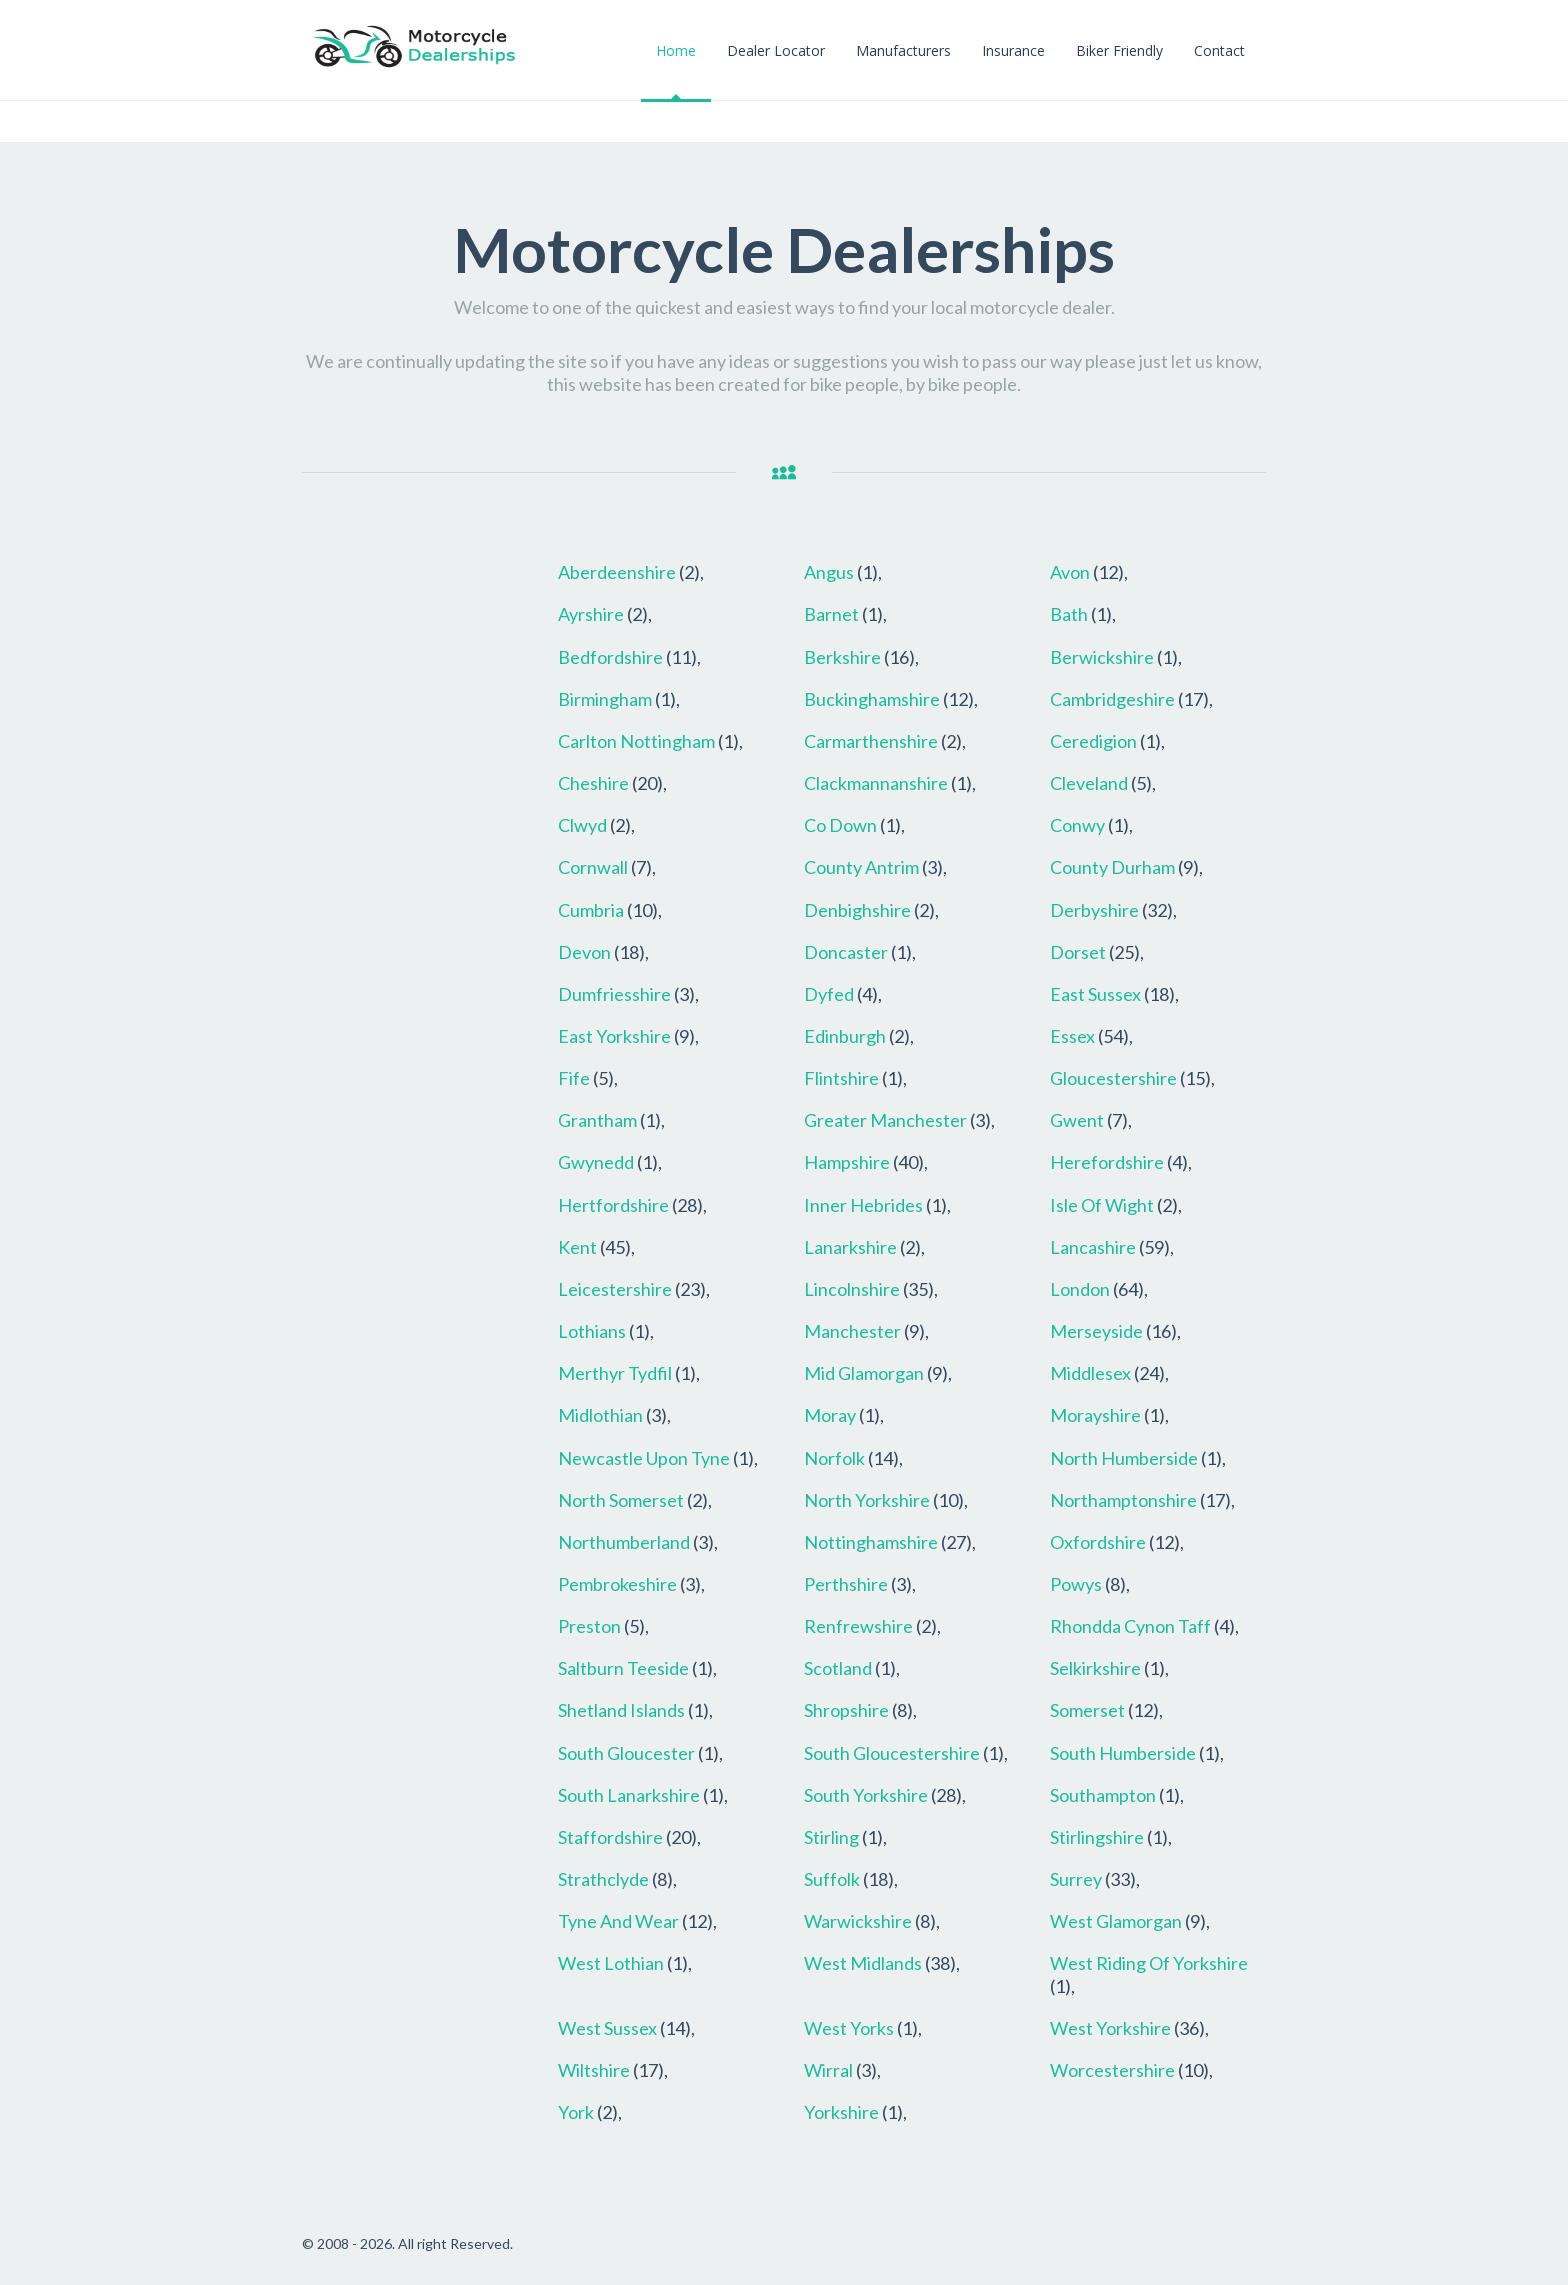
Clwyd (582, 825)
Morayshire (1095, 1415)
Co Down (840, 825)
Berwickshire (1102, 657)
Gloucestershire (1113, 1078)
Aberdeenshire (617, 572)
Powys (1076, 1584)
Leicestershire (615, 1289)
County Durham (1112, 867)
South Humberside (1123, 1753)
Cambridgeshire (1112, 699)
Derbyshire (1094, 910)
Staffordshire (610, 1837)
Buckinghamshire (872, 699)
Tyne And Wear (618, 1921)
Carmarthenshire (871, 741)
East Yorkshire (614, 1036)
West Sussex (607, 2028)
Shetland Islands (621, 1710)
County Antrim (861, 867)
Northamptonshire (1123, 1500)
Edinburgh (845, 1036)
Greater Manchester (885, 1120)
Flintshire (841, 1078)
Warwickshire (858, 1921)
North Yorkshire (867, 1500)
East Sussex (1095, 994)
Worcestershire (1112, 2070)
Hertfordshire (613, 1205)
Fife (574, 1078)
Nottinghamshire (871, 1542)
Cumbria (591, 910)
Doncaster (846, 952)
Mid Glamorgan (864, 1373)
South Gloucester (626, 1753)
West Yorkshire (1110, 2028)
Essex (1072, 1036)
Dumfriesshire (614, 994)
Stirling (831, 1837)
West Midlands (863, 1963)
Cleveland (1089, 783)
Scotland (838, 1668)
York (576, 2112)
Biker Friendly (1119, 50)
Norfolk (834, 1458)
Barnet (831, 614)
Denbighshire (857, 910)
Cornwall (593, 867)
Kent (577, 1247)
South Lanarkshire (629, 1795)
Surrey (1076, 1879)
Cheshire (593, 783)
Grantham (597, 1120)
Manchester (852, 1331)
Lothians (592, 1331)
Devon (584, 952)
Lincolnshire (852, 1289)
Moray (830, 1415)
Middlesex (1090, 1373)
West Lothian (611, 1963)
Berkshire (842, 657)
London (1080, 1289)
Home (676, 50)
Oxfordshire (1098, 1542)
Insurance (1013, 50)
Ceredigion (1093, 741)
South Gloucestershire (892, 1753)
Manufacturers (903, 50)
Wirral (828, 2070)
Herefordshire (1107, 1162)
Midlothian (600, 1415)
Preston (589, 1626)
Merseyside (1096, 1331)
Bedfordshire (610, 657)
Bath (1069, 614)
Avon (1070, 572)
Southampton (1103, 1795)
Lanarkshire (850, 1247)
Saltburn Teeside (623, 1668)
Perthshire (846, 1584)
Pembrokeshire (617, 1584)
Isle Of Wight (1102, 1205)
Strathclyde (603, 1879)
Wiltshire (594, 2070)
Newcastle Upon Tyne (644, 1458)
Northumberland (624, 1542)
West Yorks (849, 2028)
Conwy (1077, 825)
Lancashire (1093, 1247)
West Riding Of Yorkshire (1149, 1963)
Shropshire (846, 1710)
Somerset (1087, 1710)
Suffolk (832, 1879)
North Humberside (1124, 1458)
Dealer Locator (776, 50)
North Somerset (621, 1500)
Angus (829, 572)
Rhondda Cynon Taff (1130, 1626)
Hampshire (847, 1162)
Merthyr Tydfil (615, 1373)
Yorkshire (841, 2112)
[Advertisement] (415, 851)
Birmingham (605, 699)
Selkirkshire (1095, 1668)
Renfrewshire (858, 1626)
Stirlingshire (1097, 1837)
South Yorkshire (866, 1795)
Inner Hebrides (863, 1205)
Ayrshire (591, 614)
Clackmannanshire (876, 783)
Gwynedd (596, 1162)
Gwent (1077, 1120)
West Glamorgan (1116, 1921)
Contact (1219, 50)
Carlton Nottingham (636, 741)
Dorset (1078, 952)
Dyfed (829, 994)
